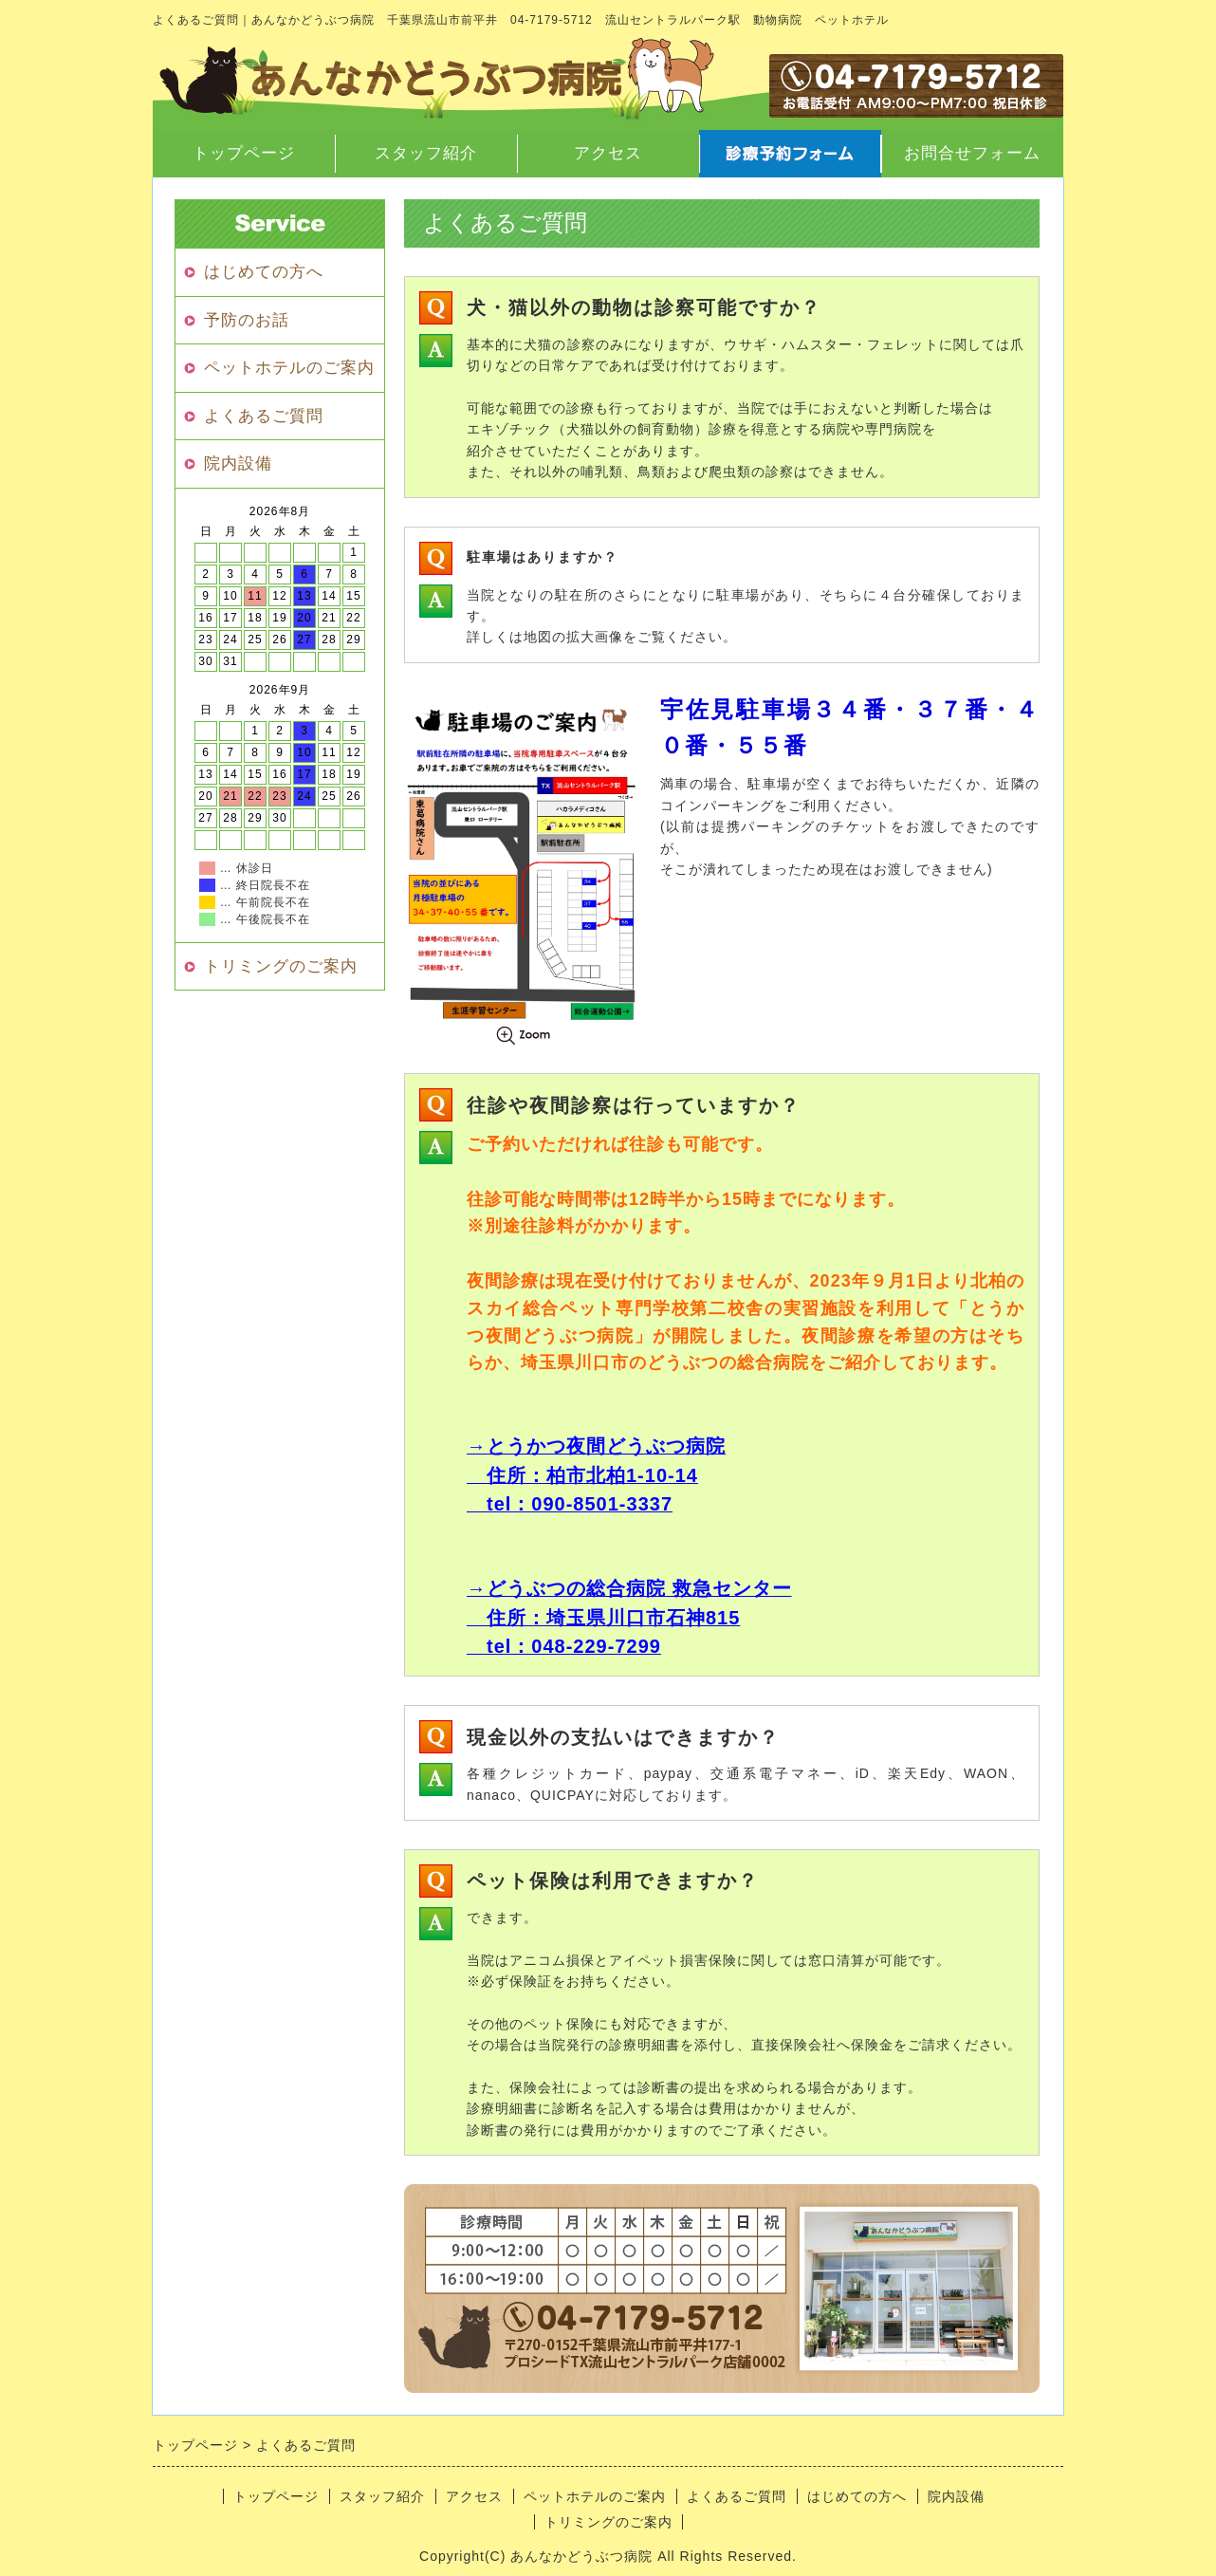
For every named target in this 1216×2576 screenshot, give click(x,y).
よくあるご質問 (263, 416)
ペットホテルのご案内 (289, 368)
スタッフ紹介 (426, 153)
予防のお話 (246, 320)
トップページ (244, 153)
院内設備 (238, 463)
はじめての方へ (263, 272)
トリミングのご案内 (281, 966)
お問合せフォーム (972, 153)
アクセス (608, 153)
